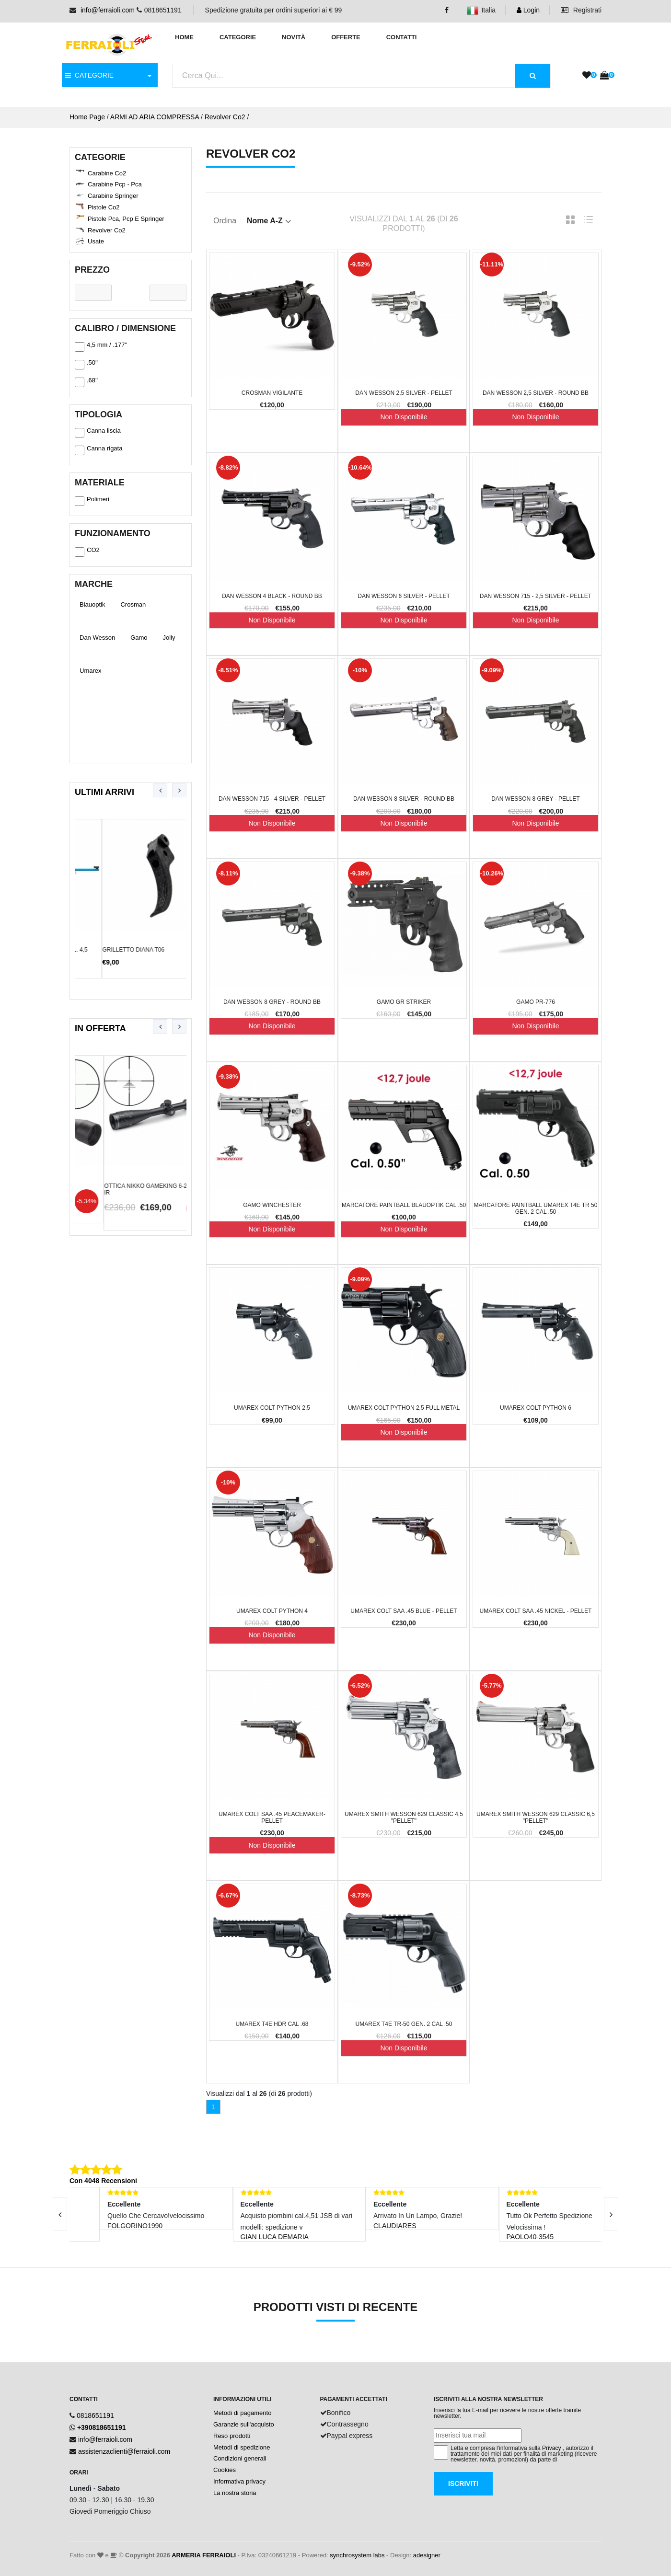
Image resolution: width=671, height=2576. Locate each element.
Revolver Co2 (225, 117)
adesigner (426, 2555)
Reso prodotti (231, 2435)
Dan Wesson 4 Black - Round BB (272, 596)
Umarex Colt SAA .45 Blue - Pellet (403, 1611)
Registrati (581, 10)
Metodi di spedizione (241, 2447)
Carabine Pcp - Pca (115, 184)
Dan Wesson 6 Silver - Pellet (404, 596)
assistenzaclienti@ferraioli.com (124, 2451)
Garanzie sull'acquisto (243, 2424)
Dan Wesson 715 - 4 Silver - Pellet (272, 798)
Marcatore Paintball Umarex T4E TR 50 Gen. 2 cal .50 (536, 1208)
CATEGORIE (89, 75)
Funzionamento (112, 533)
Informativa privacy (239, 2481)
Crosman (133, 604)
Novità (293, 37)
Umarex (91, 670)
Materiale (100, 482)
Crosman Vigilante (272, 393)
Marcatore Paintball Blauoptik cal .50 (404, 1205)
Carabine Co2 (107, 173)
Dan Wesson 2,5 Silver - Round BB (536, 393)
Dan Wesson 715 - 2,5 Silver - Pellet (535, 596)
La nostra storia (234, 2492)
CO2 (87, 551)
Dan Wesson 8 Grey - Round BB (272, 1002)
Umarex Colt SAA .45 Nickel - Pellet (536, 1611)
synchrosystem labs (357, 2555)
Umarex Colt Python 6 (535, 1407)
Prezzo (92, 270)
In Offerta (100, 1028)
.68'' (86, 382)
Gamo (138, 637)
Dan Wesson (97, 637)
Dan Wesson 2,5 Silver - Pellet (403, 393)
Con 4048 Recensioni (103, 2181)
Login (528, 10)
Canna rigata (98, 450)
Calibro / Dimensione (125, 328)
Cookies (224, 2469)
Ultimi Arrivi (104, 792)
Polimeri (92, 500)
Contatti (401, 37)
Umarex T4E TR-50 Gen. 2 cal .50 (404, 2024)
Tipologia (98, 414)
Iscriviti (463, 2483)
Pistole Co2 (103, 207)
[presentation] (160, 790)
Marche (94, 584)
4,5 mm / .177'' (101, 346)
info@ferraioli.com (108, 10)
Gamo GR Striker (404, 1002)
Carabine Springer (113, 195)
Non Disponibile (403, 417)
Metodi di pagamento (242, 2412)
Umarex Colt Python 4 (272, 1611)
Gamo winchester (272, 1205)
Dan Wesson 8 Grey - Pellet (535, 798)
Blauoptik (92, 604)
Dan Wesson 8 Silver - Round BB (403, 798)
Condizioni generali (239, 2458)
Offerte (345, 37)
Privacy (551, 2448)
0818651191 (95, 2415)
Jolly (169, 637)
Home (184, 37)
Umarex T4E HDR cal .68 (271, 2024)
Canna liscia (98, 432)
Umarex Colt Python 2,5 (272, 1407)
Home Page (87, 117)
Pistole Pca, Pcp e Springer (126, 218)
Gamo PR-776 (535, 1002)
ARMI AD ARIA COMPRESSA (154, 117)
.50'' (86, 364)
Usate (96, 241)
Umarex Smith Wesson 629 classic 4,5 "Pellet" (404, 1817)
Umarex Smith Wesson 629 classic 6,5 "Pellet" (535, 1817)
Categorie (238, 37)
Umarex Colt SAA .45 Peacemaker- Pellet (272, 1817)
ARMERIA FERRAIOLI (204, 2555)
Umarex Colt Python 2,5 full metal (404, 1407)
